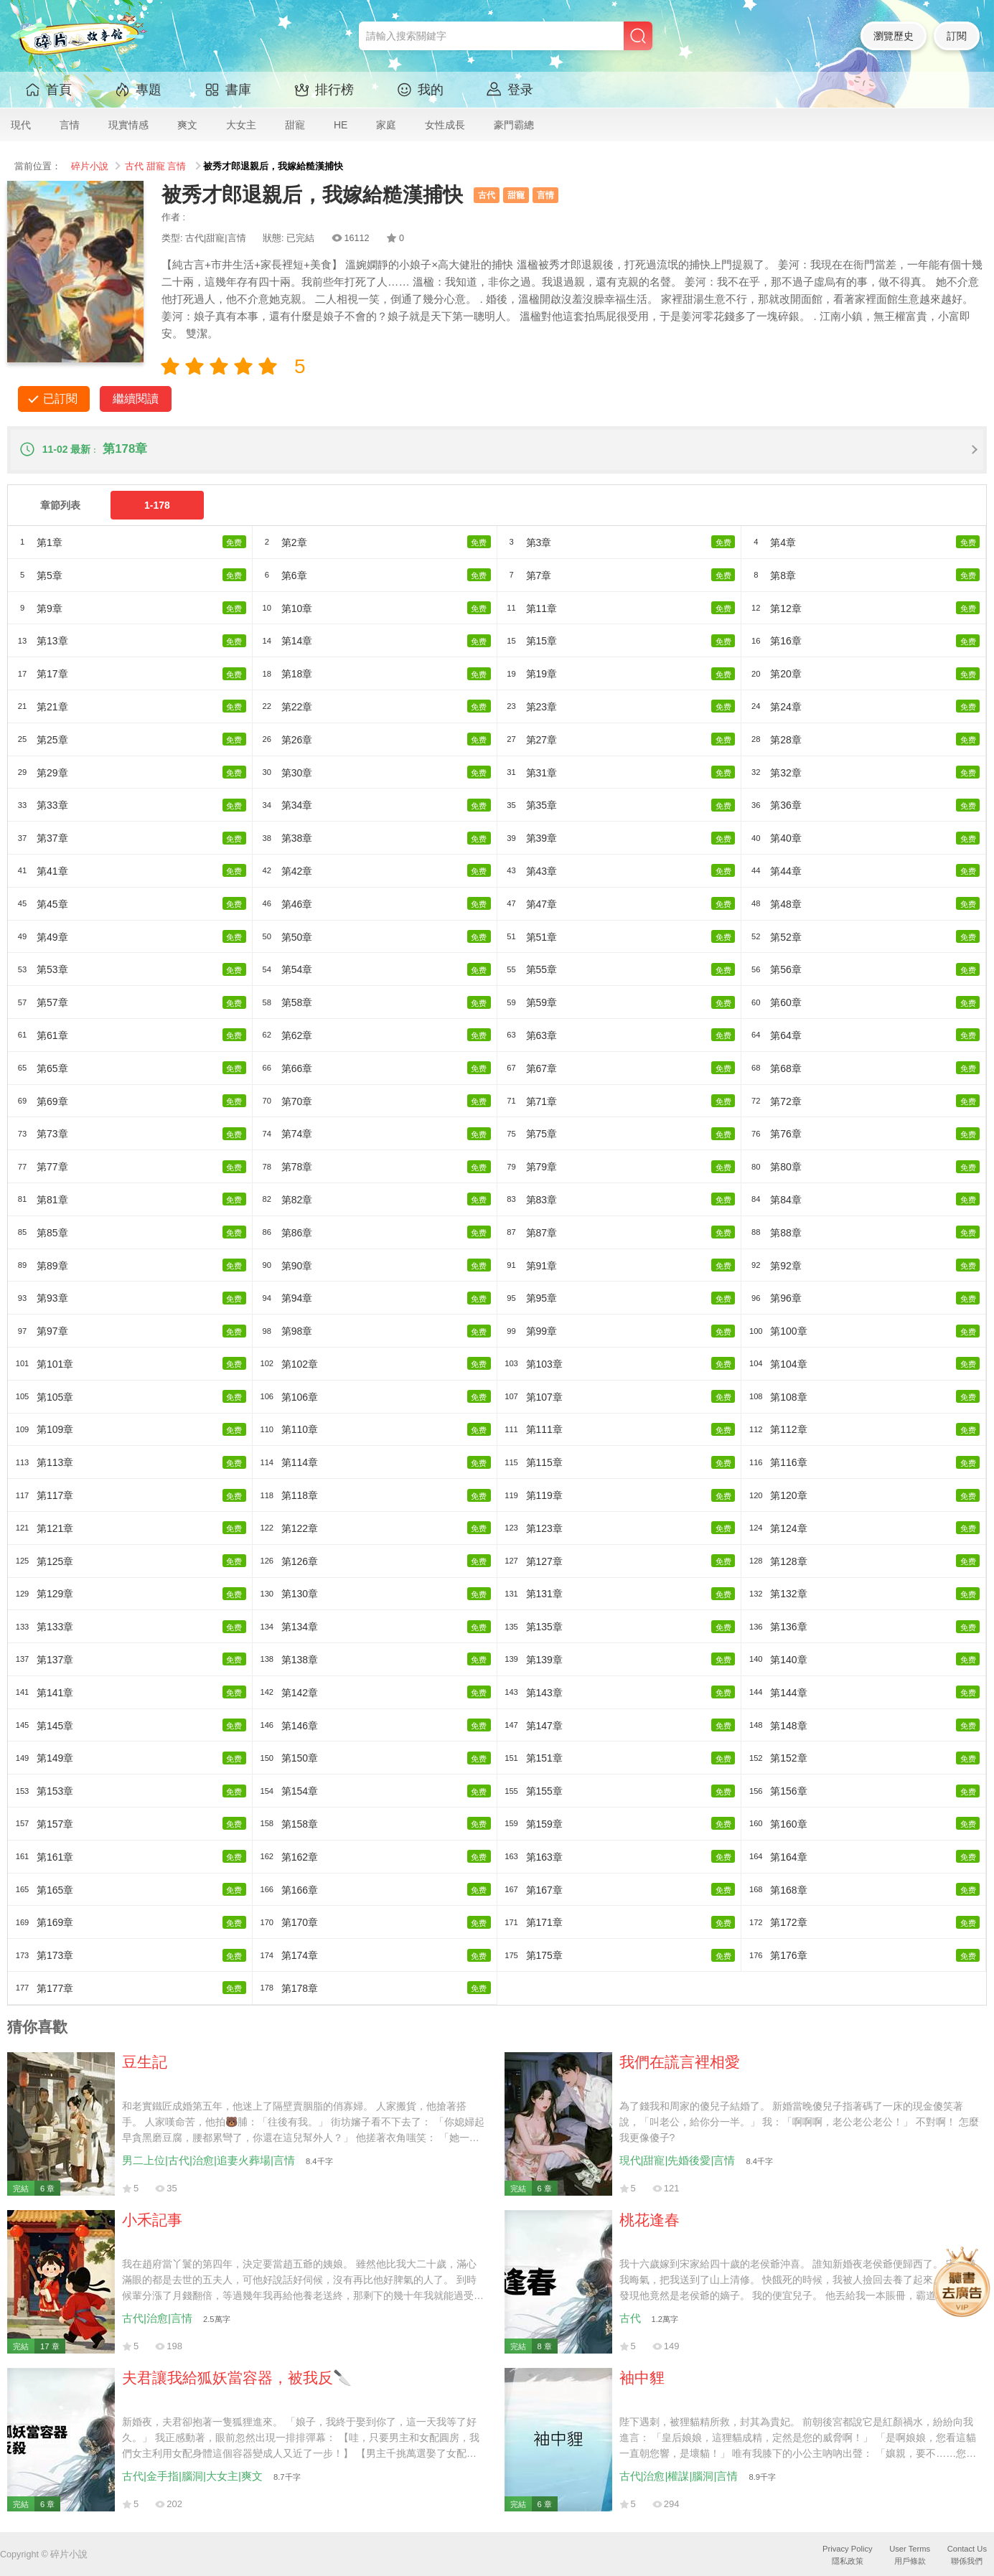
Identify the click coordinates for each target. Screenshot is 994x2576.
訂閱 (957, 36)
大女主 (241, 125)
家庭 (386, 125)
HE (340, 125)
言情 (70, 125)
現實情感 (128, 125)
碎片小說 (89, 166)
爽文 (187, 125)
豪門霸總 (514, 125)
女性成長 (445, 125)
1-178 (157, 505)
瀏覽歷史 (893, 36)
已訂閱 (60, 398)
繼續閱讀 (136, 398)
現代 (21, 125)
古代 (134, 166)
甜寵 (295, 125)
